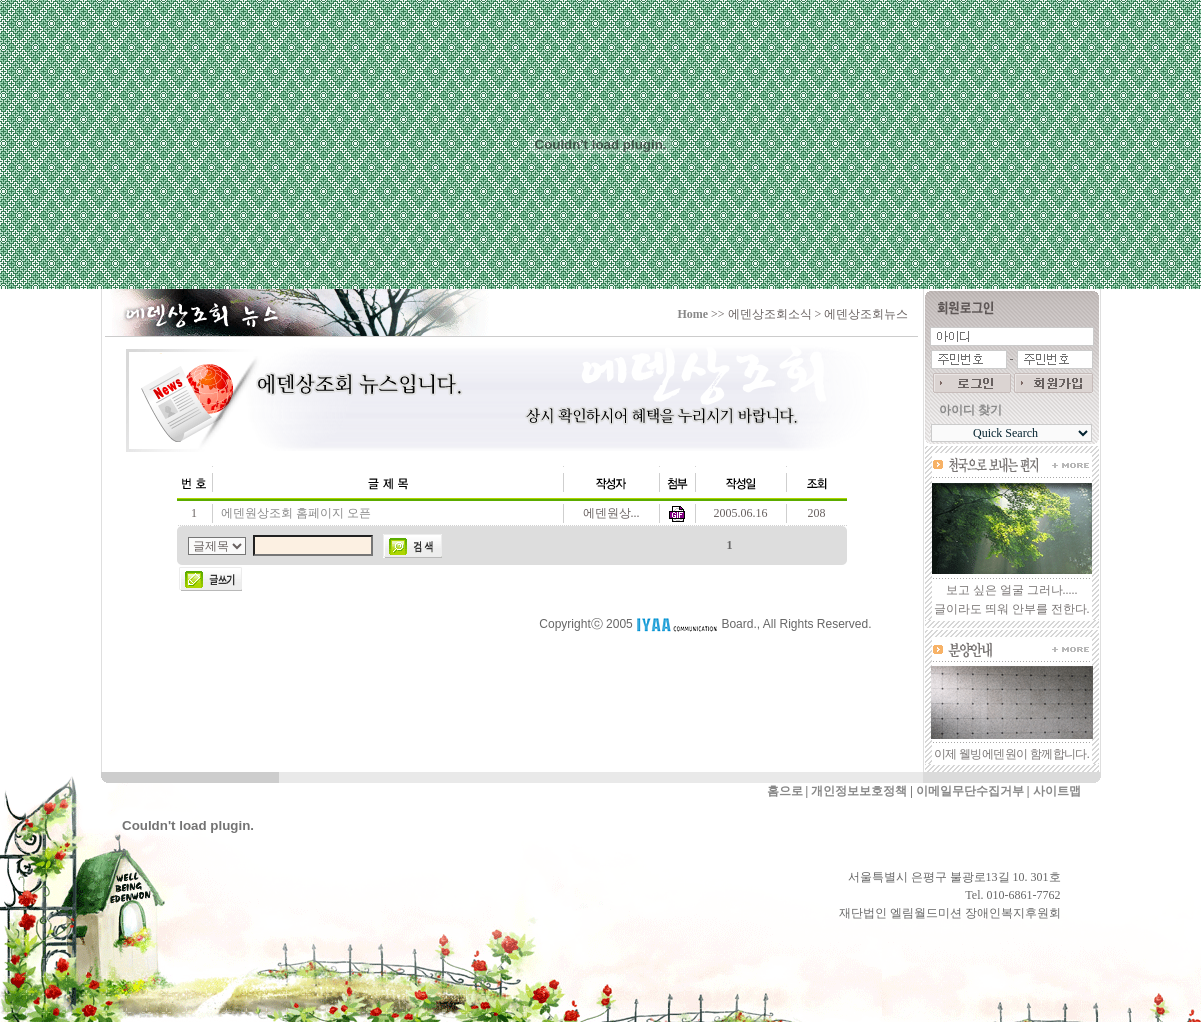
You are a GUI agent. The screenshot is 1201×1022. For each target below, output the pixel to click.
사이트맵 (1057, 791)
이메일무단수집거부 (970, 791)
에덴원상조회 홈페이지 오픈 (296, 513)
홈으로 (785, 791)
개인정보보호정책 (859, 791)
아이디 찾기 (970, 410)
